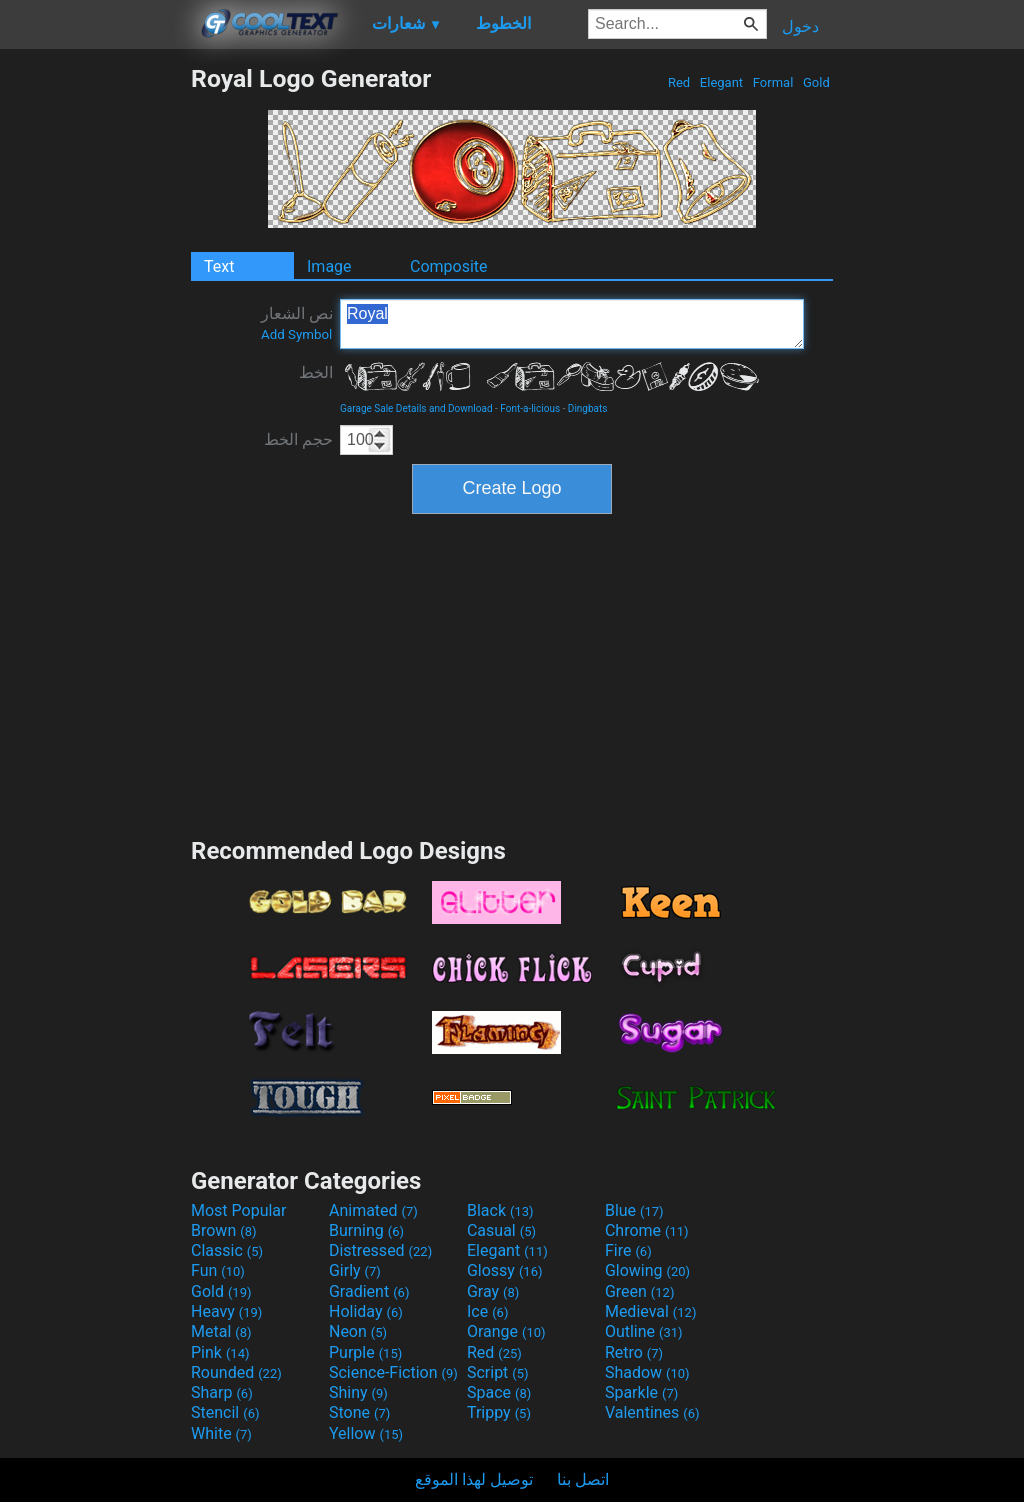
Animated (373, 1210)
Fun (218, 1270)
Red (679, 82)
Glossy (505, 1270)
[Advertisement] (95, 364)
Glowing (647, 1270)
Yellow (366, 1433)
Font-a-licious (530, 408)
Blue (634, 1210)
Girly (355, 1270)
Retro (634, 1352)
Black (500, 1210)
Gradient (369, 1291)
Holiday (366, 1311)
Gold (816, 82)
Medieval (651, 1311)
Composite (449, 266)
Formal (773, 82)
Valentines (652, 1412)
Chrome (647, 1230)
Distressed (380, 1250)
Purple (365, 1352)
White (221, 1433)
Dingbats (588, 408)
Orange (506, 1331)
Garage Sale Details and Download (416, 408)
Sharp (222, 1392)
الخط (316, 372)
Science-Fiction (393, 1372)
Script (498, 1372)
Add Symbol (296, 334)
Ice (487, 1311)
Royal (572, 324)
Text (219, 266)
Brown (223, 1230)
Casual (501, 1230)
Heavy (226, 1311)
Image (329, 266)
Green (640, 1291)
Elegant (722, 82)
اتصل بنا (583, 1479)
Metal (221, 1331)
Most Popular (239, 1210)
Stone (359, 1412)
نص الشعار (297, 323)
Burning (366, 1230)
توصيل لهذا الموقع (474, 1479)
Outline (644, 1331)
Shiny (358, 1392)
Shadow (647, 1372)
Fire (628, 1250)
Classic (227, 1250)
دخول (800, 26)
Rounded (236, 1372)
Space (499, 1392)
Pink (220, 1352)
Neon (358, 1331)
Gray (493, 1291)
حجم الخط (298, 439)
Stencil (225, 1412)
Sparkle (641, 1392)
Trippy (499, 1412)
